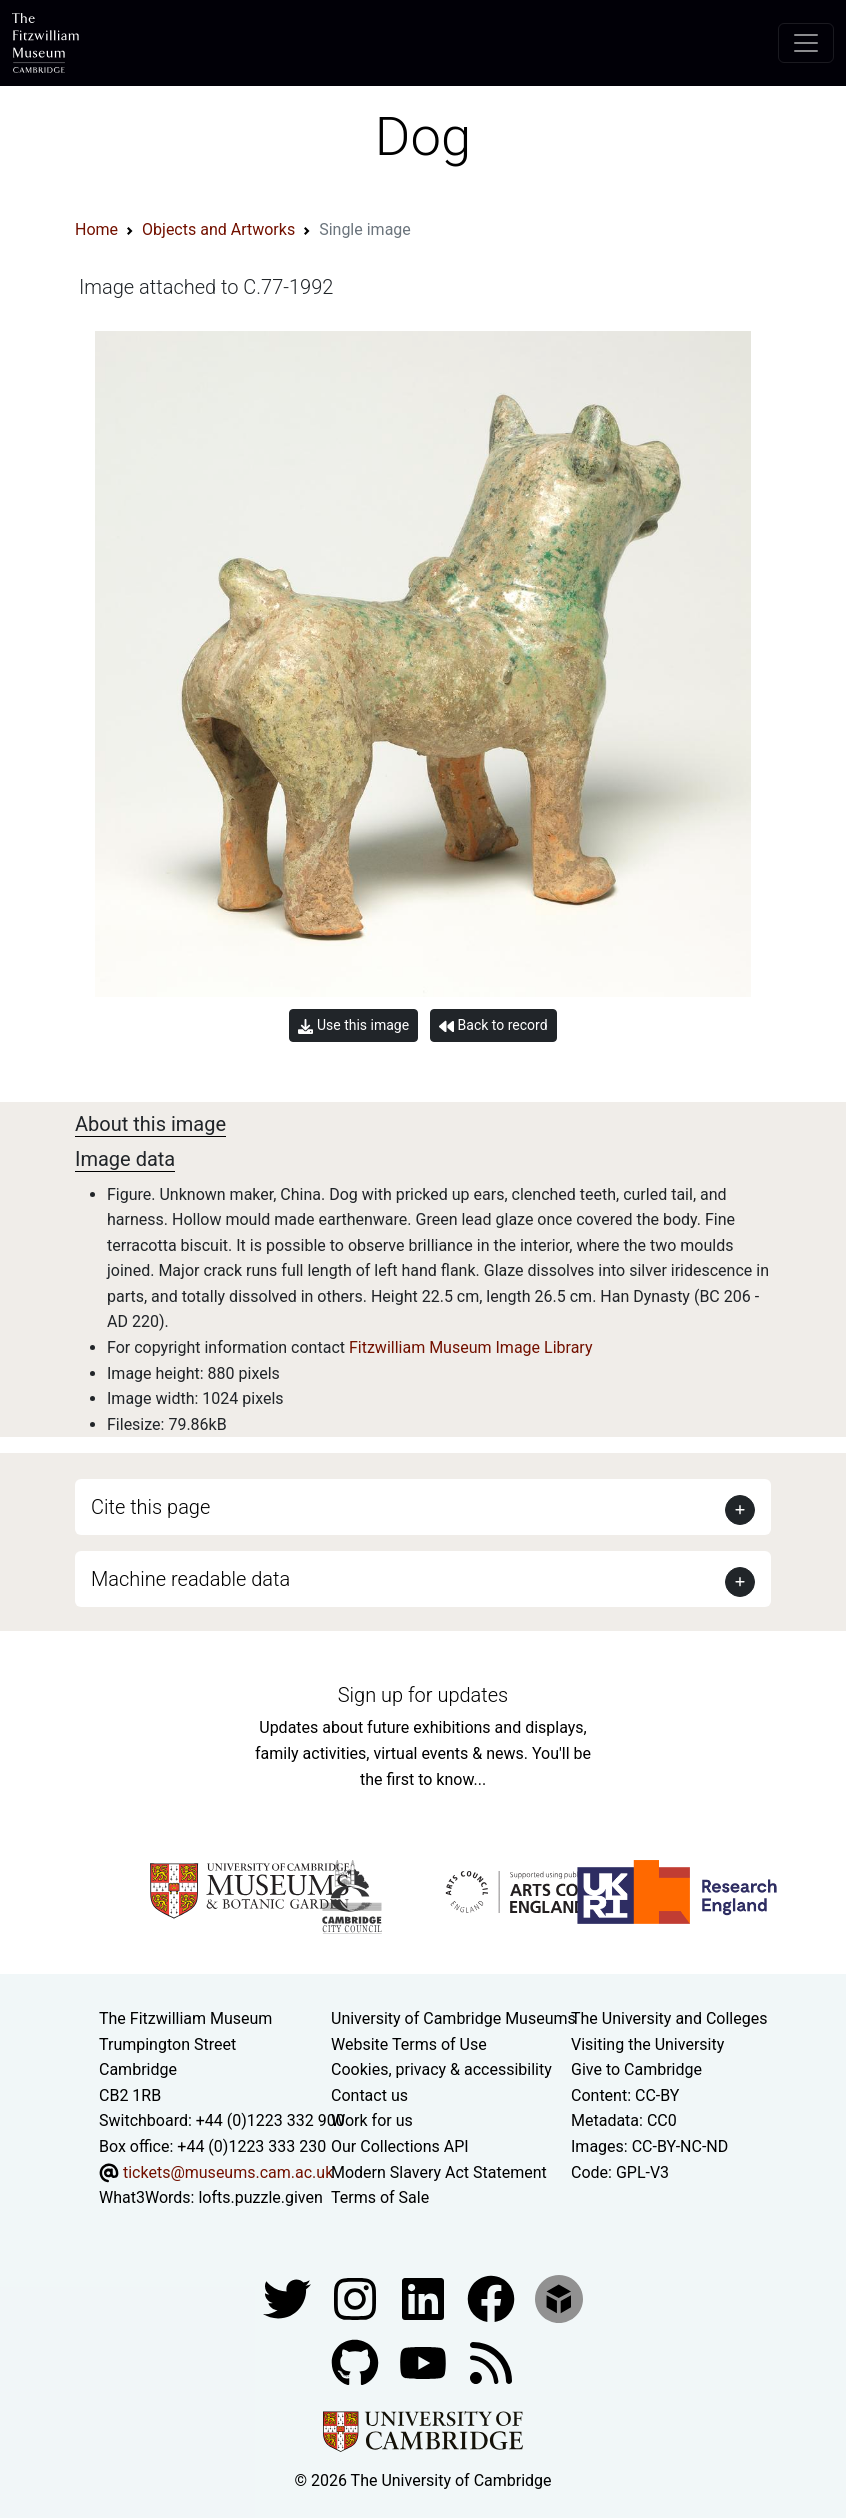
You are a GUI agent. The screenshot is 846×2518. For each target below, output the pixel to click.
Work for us (372, 2120)
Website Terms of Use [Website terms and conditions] (409, 2044)
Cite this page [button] (150, 1507)
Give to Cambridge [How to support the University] (636, 2069)
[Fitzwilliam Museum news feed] (491, 2361)
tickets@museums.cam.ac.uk (228, 2172)
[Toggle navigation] (806, 43)
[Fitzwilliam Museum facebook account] (425, 2297)
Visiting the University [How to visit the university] (647, 2044)
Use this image (353, 1025)
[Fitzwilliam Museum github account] (357, 2361)
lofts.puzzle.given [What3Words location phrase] (260, 2197)
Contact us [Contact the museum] (369, 2095)
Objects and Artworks (218, 229)
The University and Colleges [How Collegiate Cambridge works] (669, 2018)
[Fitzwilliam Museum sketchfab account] (559, 2297)
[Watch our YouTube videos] (425, 2361)
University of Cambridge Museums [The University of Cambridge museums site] (453, 2018)
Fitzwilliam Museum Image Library (471, 1347)
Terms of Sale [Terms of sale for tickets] (380, 2197)
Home (96, 229)
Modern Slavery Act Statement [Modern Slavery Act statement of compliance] (439, 2172)
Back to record (493, 1025)
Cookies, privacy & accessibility (441, 2069)
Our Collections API (400, 2146)
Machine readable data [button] (190, 1579)
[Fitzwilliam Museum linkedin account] (493, 2297)
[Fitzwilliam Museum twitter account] (289, 2297)
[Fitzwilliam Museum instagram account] (357, 2297)
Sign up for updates (423, 1695)
